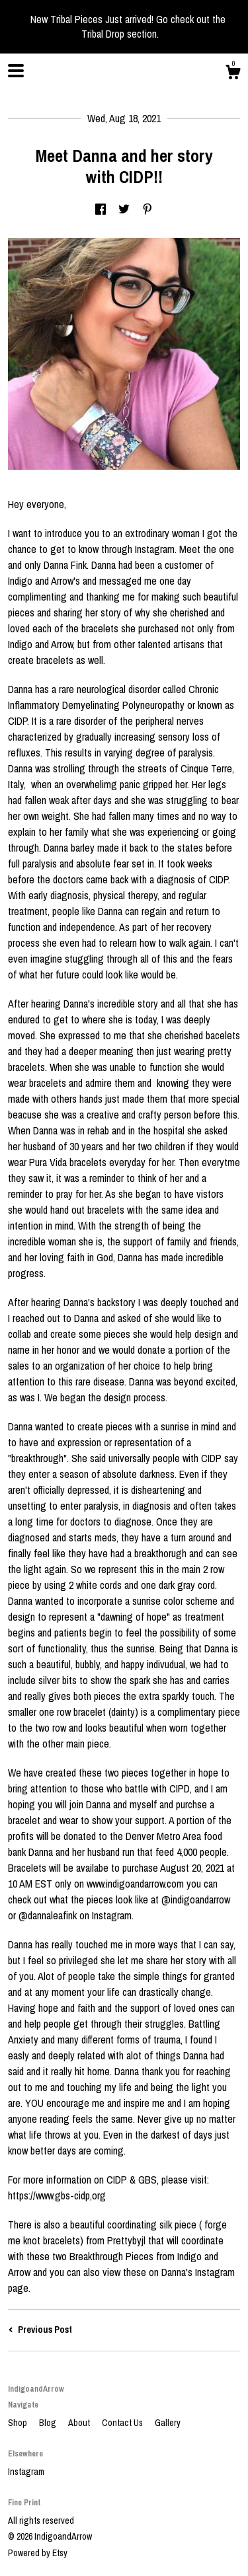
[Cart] (233, 74)
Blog (48, 2423)
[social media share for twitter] (124, 210)
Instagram (26, 2472)
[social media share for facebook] (100, 210)
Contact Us (123, 2423)
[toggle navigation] (16, 70)
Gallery (168, 2423)
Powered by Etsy (37, 2553)
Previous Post (40, 2330)
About (80, 2423)
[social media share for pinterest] (147, 210)
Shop (18, 2423)
